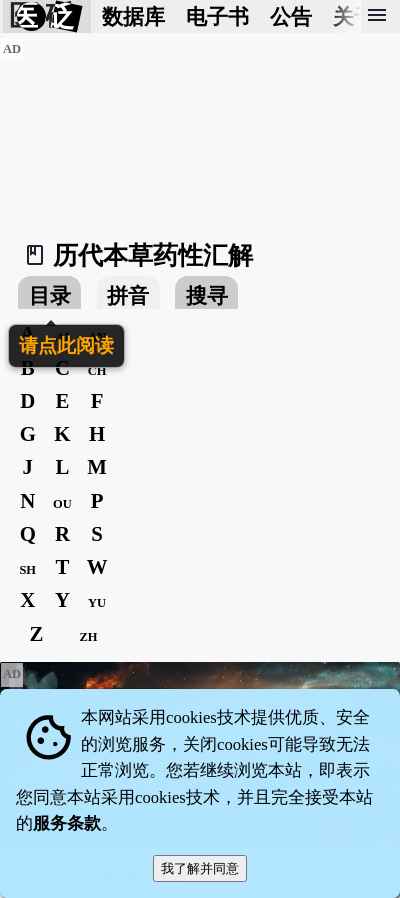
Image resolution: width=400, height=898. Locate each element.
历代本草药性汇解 (153, 255)
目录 (50, 295)
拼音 (128, 295)
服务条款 (67, 823)
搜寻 (207, 295)
